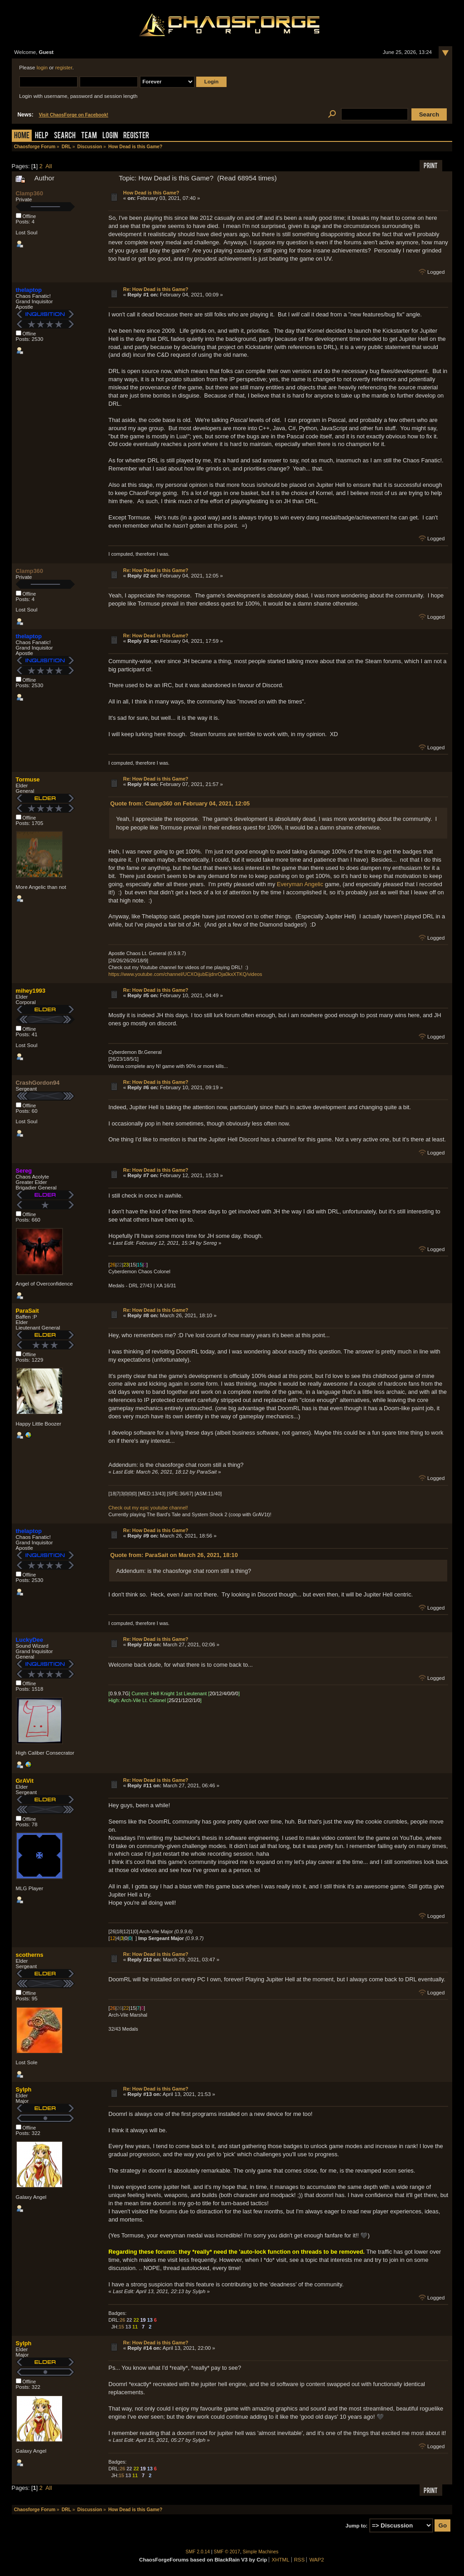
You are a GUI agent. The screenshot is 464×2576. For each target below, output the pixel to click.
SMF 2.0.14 (198, 2551)
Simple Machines (261, 2551)
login (42, 67)
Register (136, 136)
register (63, 67)
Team (89, 136)
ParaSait (27, 1310)
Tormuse (28, 779)
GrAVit (25, 1780)
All (48, 166)
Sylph (24, 2089)
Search (65, 136)
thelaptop (29, 289)
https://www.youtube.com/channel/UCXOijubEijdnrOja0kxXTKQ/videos (185, 974)
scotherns (30, 1954)
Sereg (24, 1170)
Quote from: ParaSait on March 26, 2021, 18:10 (174, 1555)
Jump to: (357, 2525)
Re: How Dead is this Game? (155, 289)
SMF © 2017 (227, 2551)
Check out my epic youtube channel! (148, 1507)
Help (41, 136)
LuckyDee (29, 1639)
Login (110, 136)
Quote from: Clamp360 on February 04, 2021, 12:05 (180, 803)
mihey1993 (30, 990)
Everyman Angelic (300, 884)
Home (21, 136)
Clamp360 (29, 193)
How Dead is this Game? (151, 192)
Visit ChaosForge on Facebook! (73, 114)
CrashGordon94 (38, 1082)
